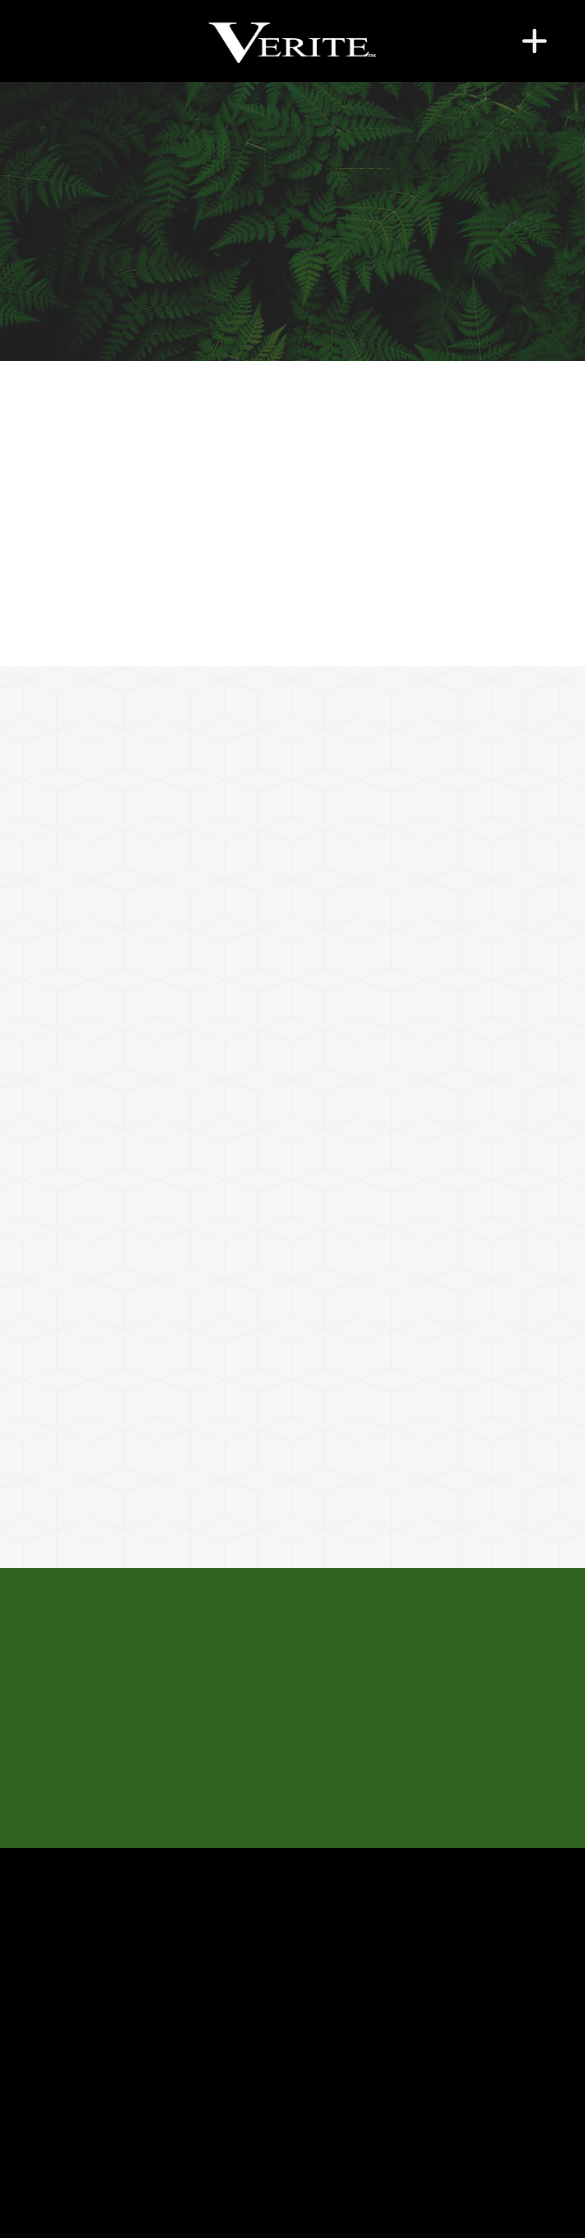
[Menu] (534, 40)
